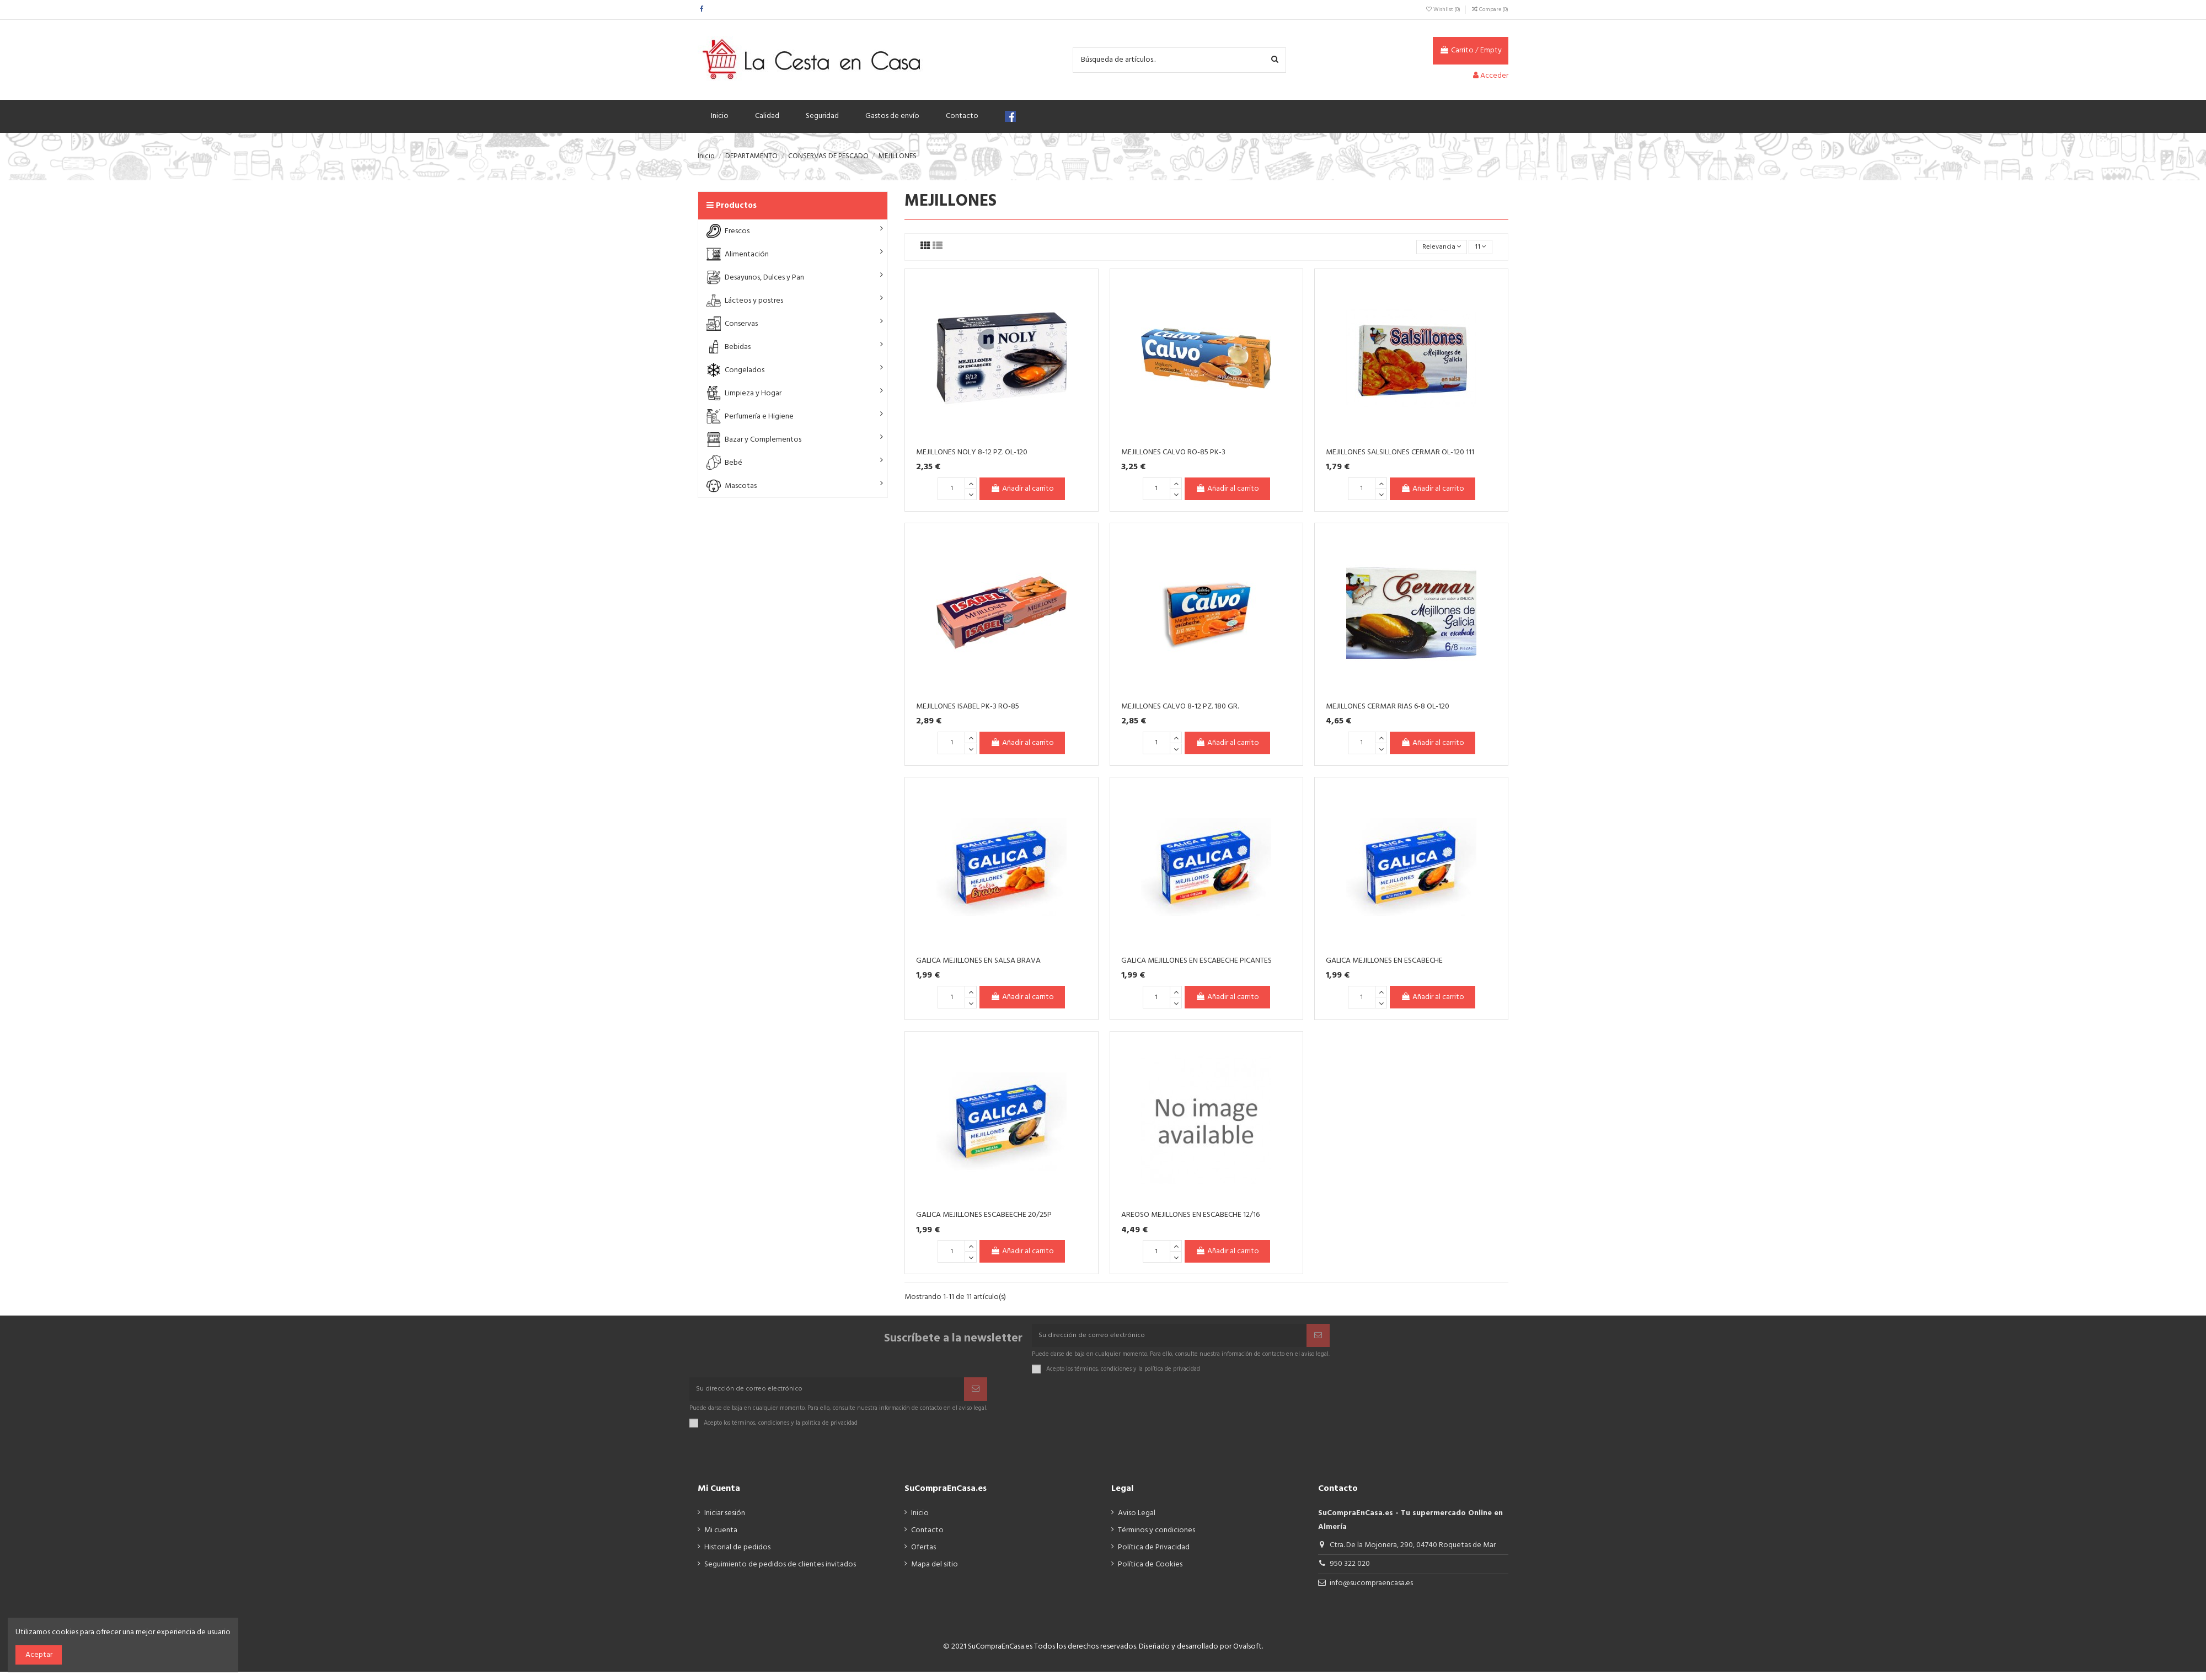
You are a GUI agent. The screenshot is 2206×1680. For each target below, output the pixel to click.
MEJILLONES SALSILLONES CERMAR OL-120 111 (1400, 453)
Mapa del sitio (934, 1572)
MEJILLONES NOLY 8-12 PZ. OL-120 (971, 453)
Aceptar (38, 1655)
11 (1480, 247)
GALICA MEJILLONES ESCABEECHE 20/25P (984, 1216)
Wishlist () (1443, 9)
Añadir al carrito (1022, 490)
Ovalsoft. (1248, 1655)
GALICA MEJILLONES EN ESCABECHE (1384, 962)
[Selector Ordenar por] (1437, 248)
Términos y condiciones (1156, 1538)
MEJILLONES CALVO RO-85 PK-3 (1173, 453)
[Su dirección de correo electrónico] (1169, 1338)
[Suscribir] (1318, 1338)
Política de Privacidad (1154, 1555)
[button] (792, 231)
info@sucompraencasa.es (1371, 1591)
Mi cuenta (720, 1538)
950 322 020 (1350, 1572)
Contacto (927, 1538)
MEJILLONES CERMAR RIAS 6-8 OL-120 (1387, 708)
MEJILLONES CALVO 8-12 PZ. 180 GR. (1180, 708)
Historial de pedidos (737, 1555)
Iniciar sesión (724, 1521)
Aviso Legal (1136, 1521)
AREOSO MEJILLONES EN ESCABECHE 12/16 (1190, 1216)
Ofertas (923, 1555)
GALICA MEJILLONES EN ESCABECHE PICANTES (1196, 962)
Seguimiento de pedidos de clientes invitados (780, 1572)
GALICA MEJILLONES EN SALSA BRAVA (978, 962)
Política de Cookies (1150, 1572)
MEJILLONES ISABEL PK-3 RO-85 (967, 708)
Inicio (920, 1521)
